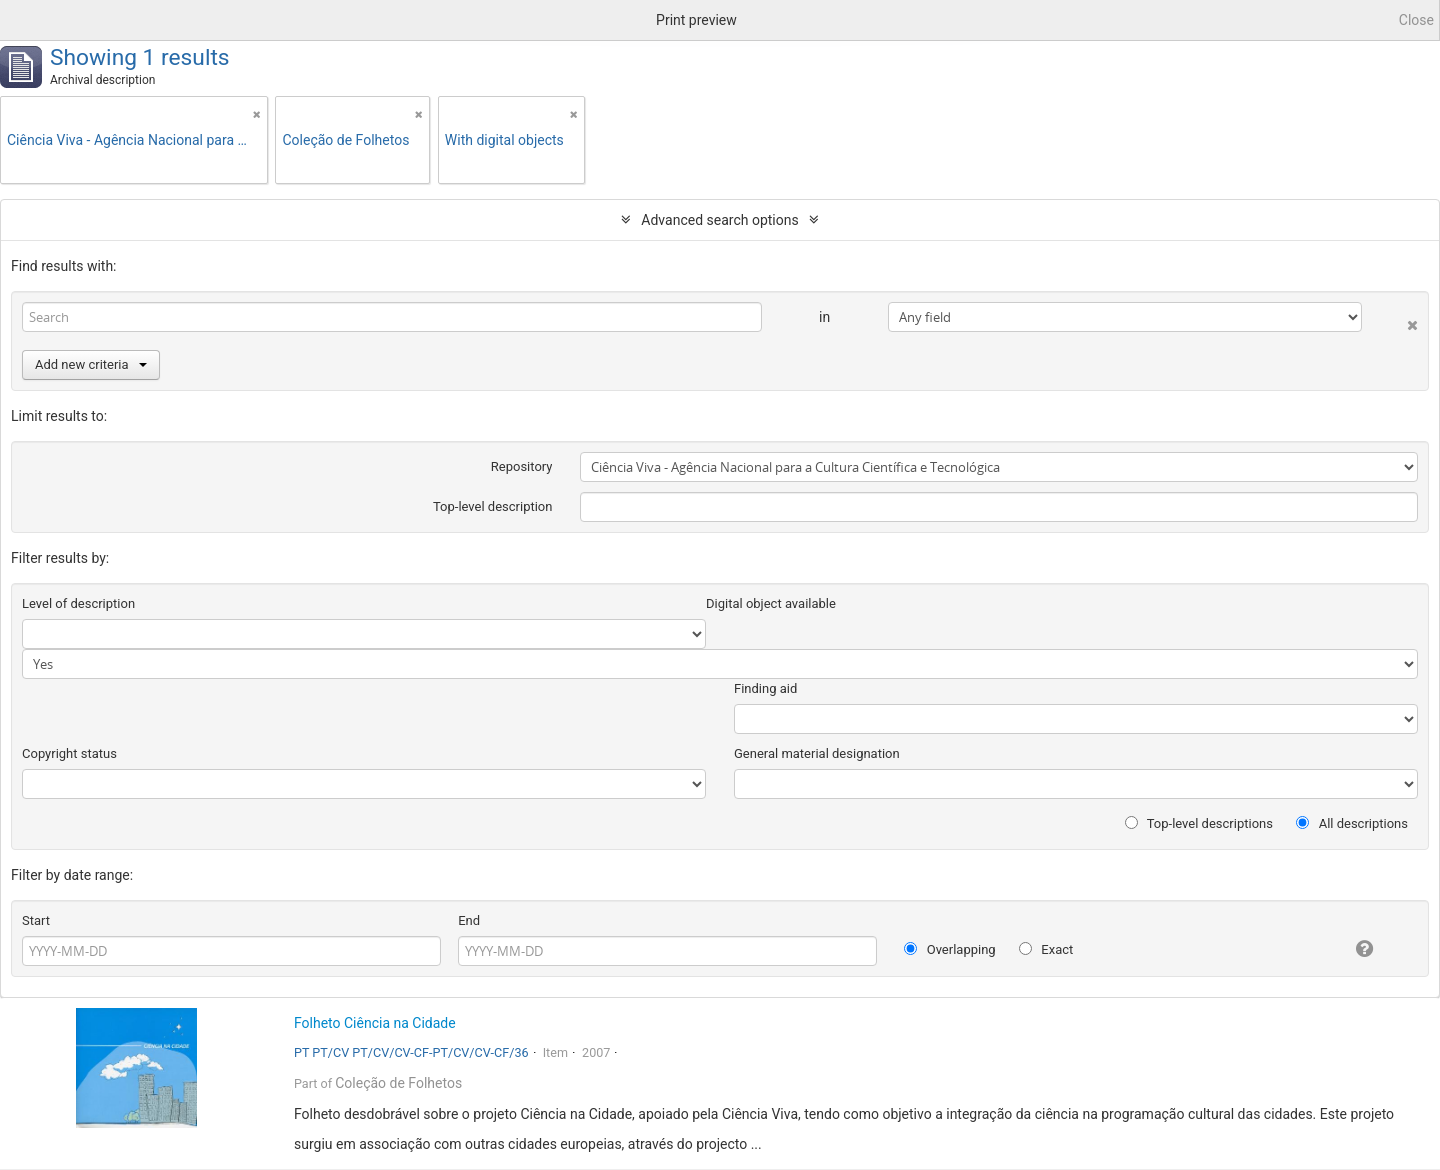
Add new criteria (91, 364)
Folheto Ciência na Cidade (375, 1023)
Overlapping (949, 949)
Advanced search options (719, 220)
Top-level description (493, 506)
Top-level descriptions (1199, 823)
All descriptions (1352, 823)
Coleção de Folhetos (398, 1083)
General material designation (817, 753)
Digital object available (771, 603)
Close (1416, 20)
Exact (1046, 949)
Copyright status (69, 753)
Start (36, 920)
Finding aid (765, 688)
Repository (522, 466)
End (469, 920)
